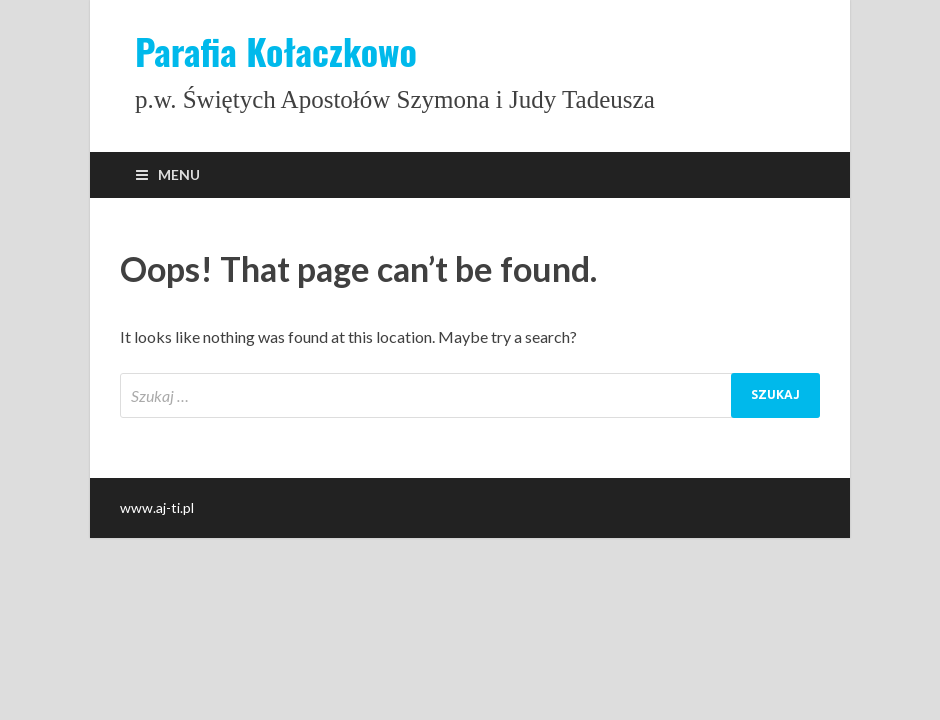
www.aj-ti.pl (157, 507)
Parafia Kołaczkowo (276, 50)
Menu (179, 174)
